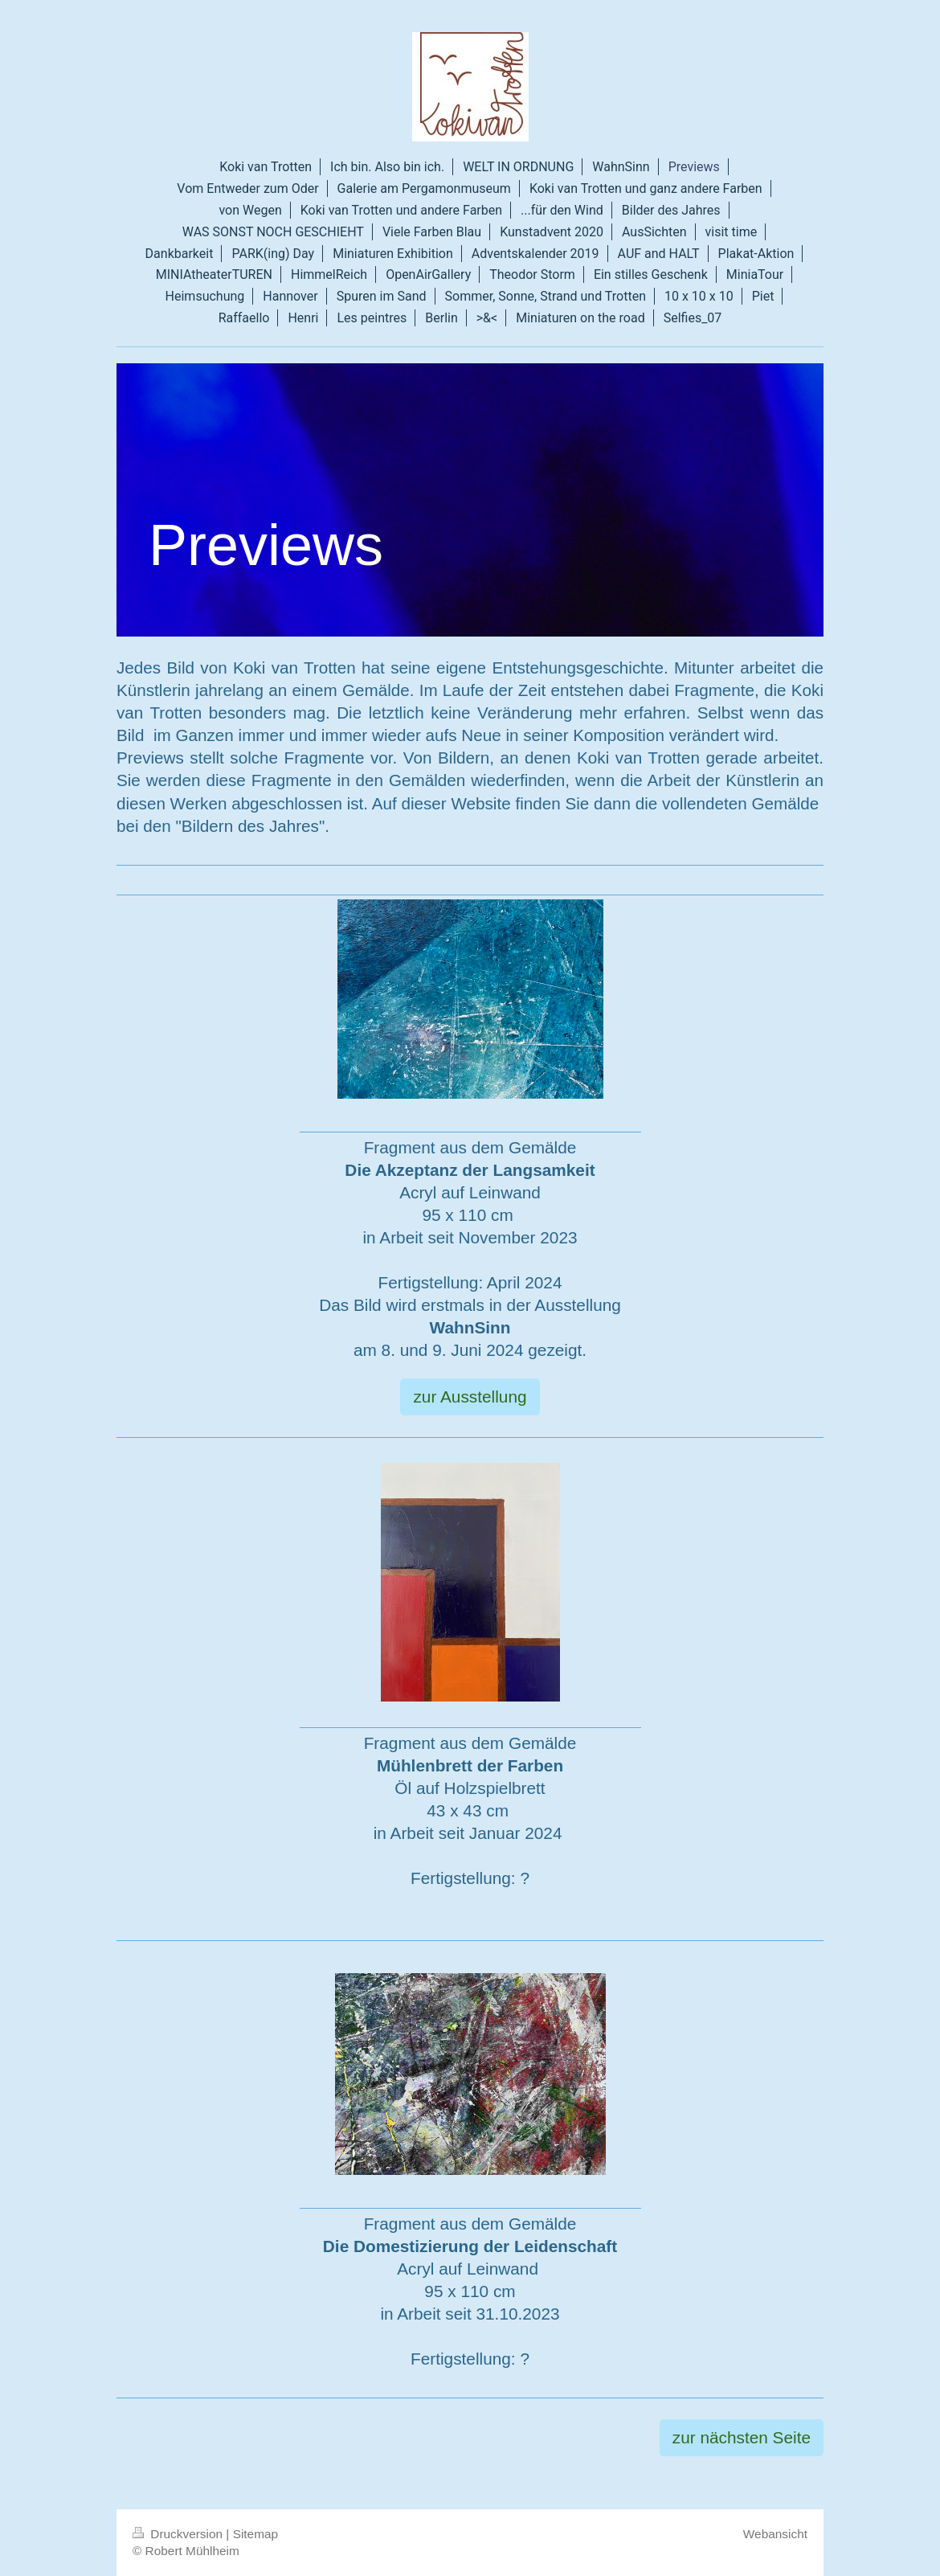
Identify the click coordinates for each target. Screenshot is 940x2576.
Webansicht (775, 2534)
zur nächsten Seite (741, 2437)
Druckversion (179, 2534)
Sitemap (255, 2534)
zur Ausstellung (469, 1396)
